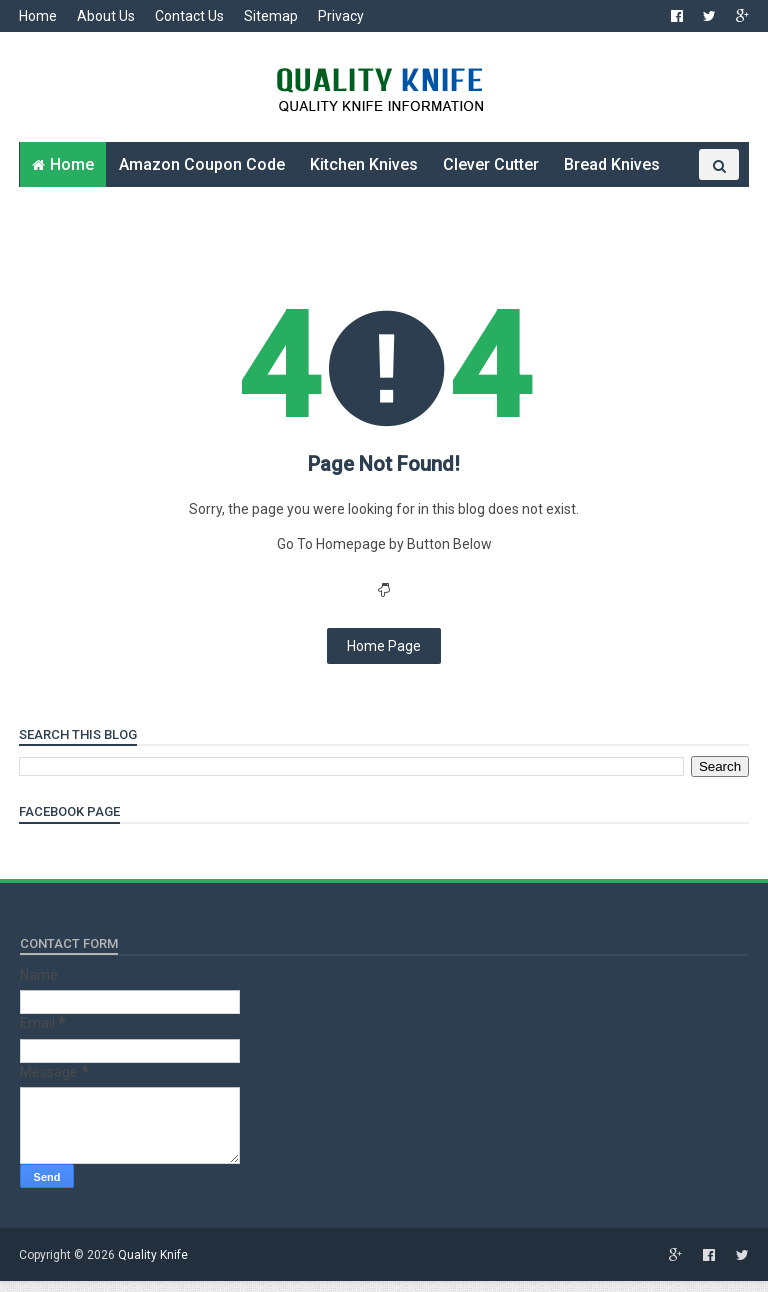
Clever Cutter (491, 170)
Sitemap (272, 16)
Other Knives (211, 215)
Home (39, 16)
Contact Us (190, 16)
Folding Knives (86, 215)
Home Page (384, 658)
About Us (107, 16)
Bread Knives (612, 170)
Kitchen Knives (364, 170)
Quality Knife (154, 1267)
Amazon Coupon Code (202, 170)
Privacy (342, 16)
